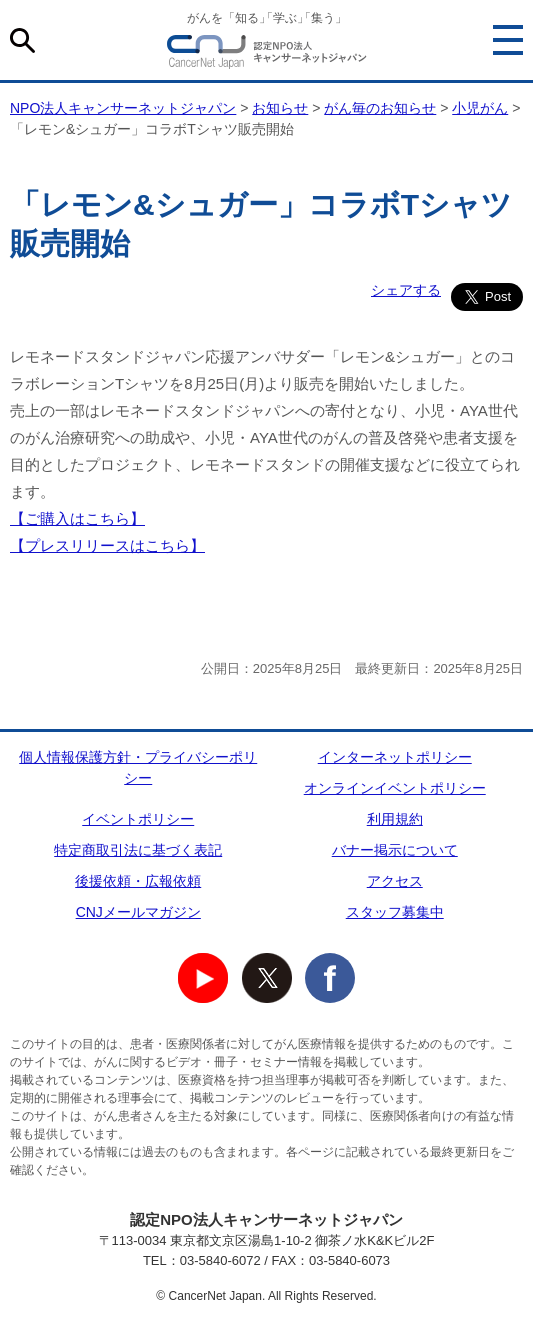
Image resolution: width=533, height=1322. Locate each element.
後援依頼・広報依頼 (138, 881)
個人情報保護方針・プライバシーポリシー (138, 767)
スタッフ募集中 (395, 912)
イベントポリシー (138, 819)
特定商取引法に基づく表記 (138, 850)
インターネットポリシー (395, 757)
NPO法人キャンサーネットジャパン (267, 55)
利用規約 (395, 819)
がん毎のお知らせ (380, 108)
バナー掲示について (395, 850)
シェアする (406, 290)
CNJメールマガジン (138, 912)
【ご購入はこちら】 (77, 518)
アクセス (395, 881)
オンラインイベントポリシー (395, 788)
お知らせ (280, 108)
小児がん (480, 108)
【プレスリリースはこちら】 (107, 545)
